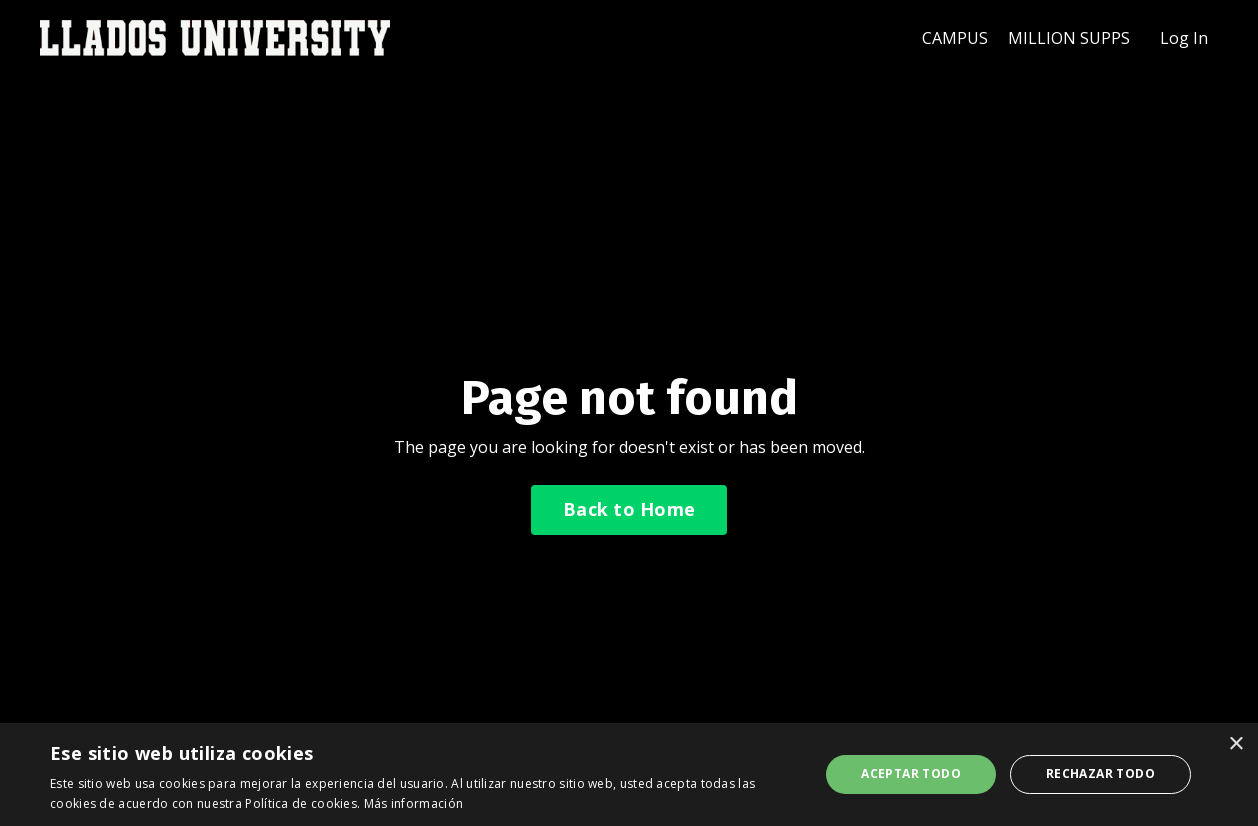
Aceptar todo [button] (911, 773)
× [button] (1235, 744)
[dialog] (629, 774)
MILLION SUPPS (1069, 38)
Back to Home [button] (629, 509)
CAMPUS (955, 38)
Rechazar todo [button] (1100, 773)
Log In (1184, 38)
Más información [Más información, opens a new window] (414, 803)
